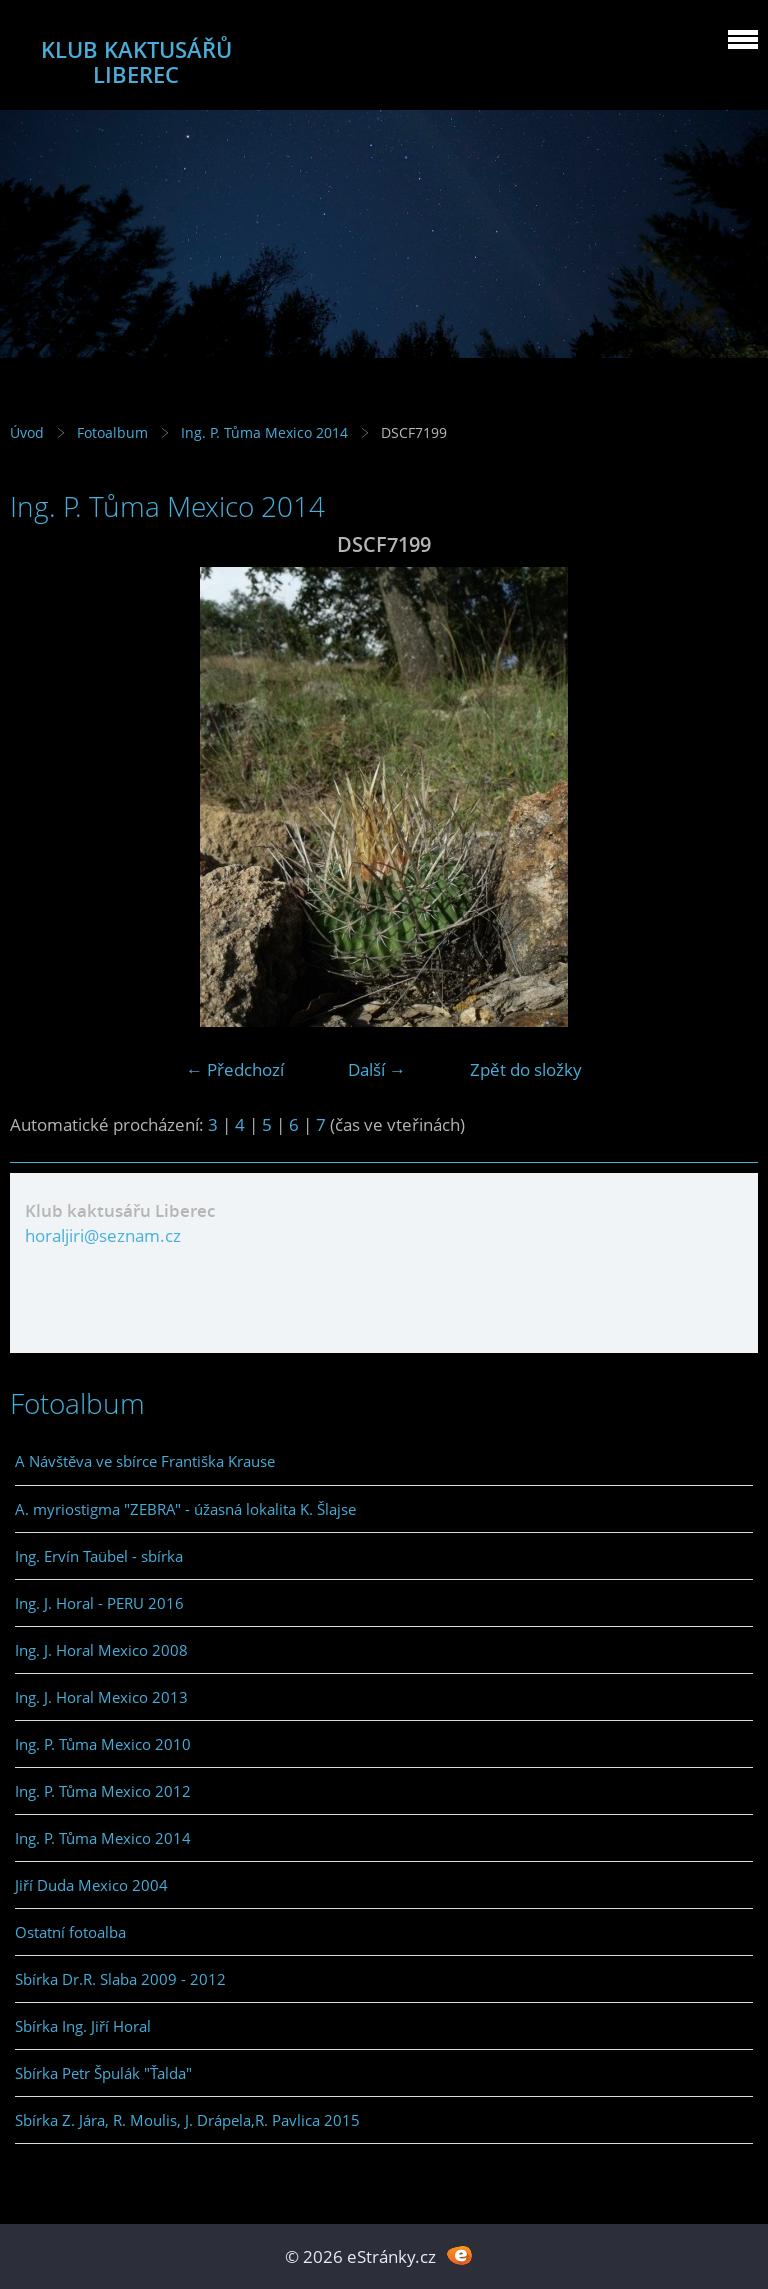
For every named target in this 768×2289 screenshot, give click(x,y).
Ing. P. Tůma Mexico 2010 (103, 1744)
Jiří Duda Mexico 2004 (91, 1885)
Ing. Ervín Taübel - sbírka (99, 1556)
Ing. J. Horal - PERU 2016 (99, 1603)
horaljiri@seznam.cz (103, 1235)
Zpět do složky (526, 1069)
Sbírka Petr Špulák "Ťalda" (103, 2073)
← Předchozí (235, 1069)
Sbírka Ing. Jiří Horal (83, 2026)
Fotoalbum (112, 432)
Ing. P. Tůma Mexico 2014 (264, 432)
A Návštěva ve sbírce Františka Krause (145, 1461)
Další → (377, 1069)
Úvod (27, 432)
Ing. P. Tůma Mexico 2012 (103, 1791)
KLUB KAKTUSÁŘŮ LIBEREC (136, 62)
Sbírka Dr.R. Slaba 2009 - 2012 (120, 1979)
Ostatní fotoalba (70, 1932)
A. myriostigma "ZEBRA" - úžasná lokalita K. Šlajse (185, 1509)
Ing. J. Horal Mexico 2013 (101, 1697)
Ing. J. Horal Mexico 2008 (101, 1650)
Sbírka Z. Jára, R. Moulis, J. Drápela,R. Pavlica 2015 (187, 2120)
